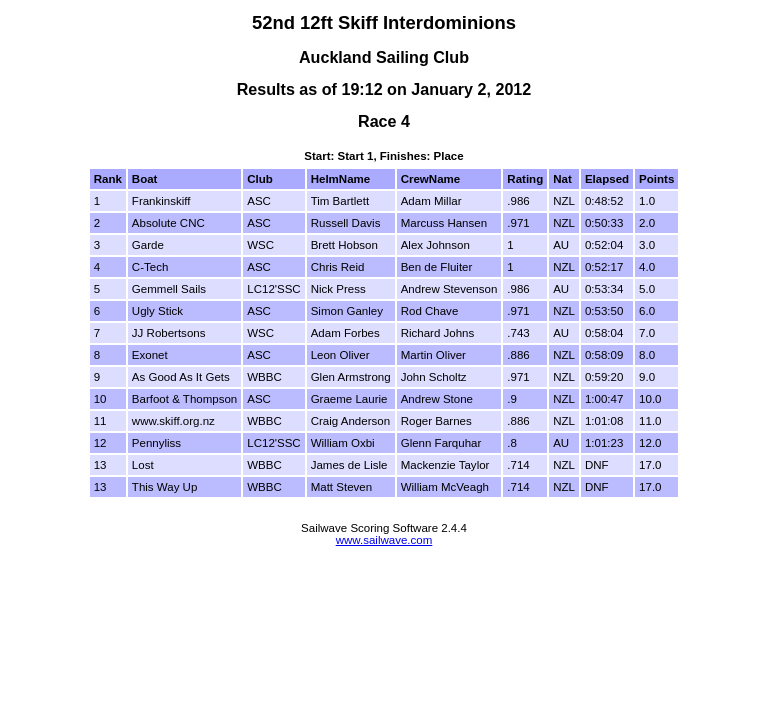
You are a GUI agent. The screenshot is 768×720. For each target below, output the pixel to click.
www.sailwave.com (384, 540)
